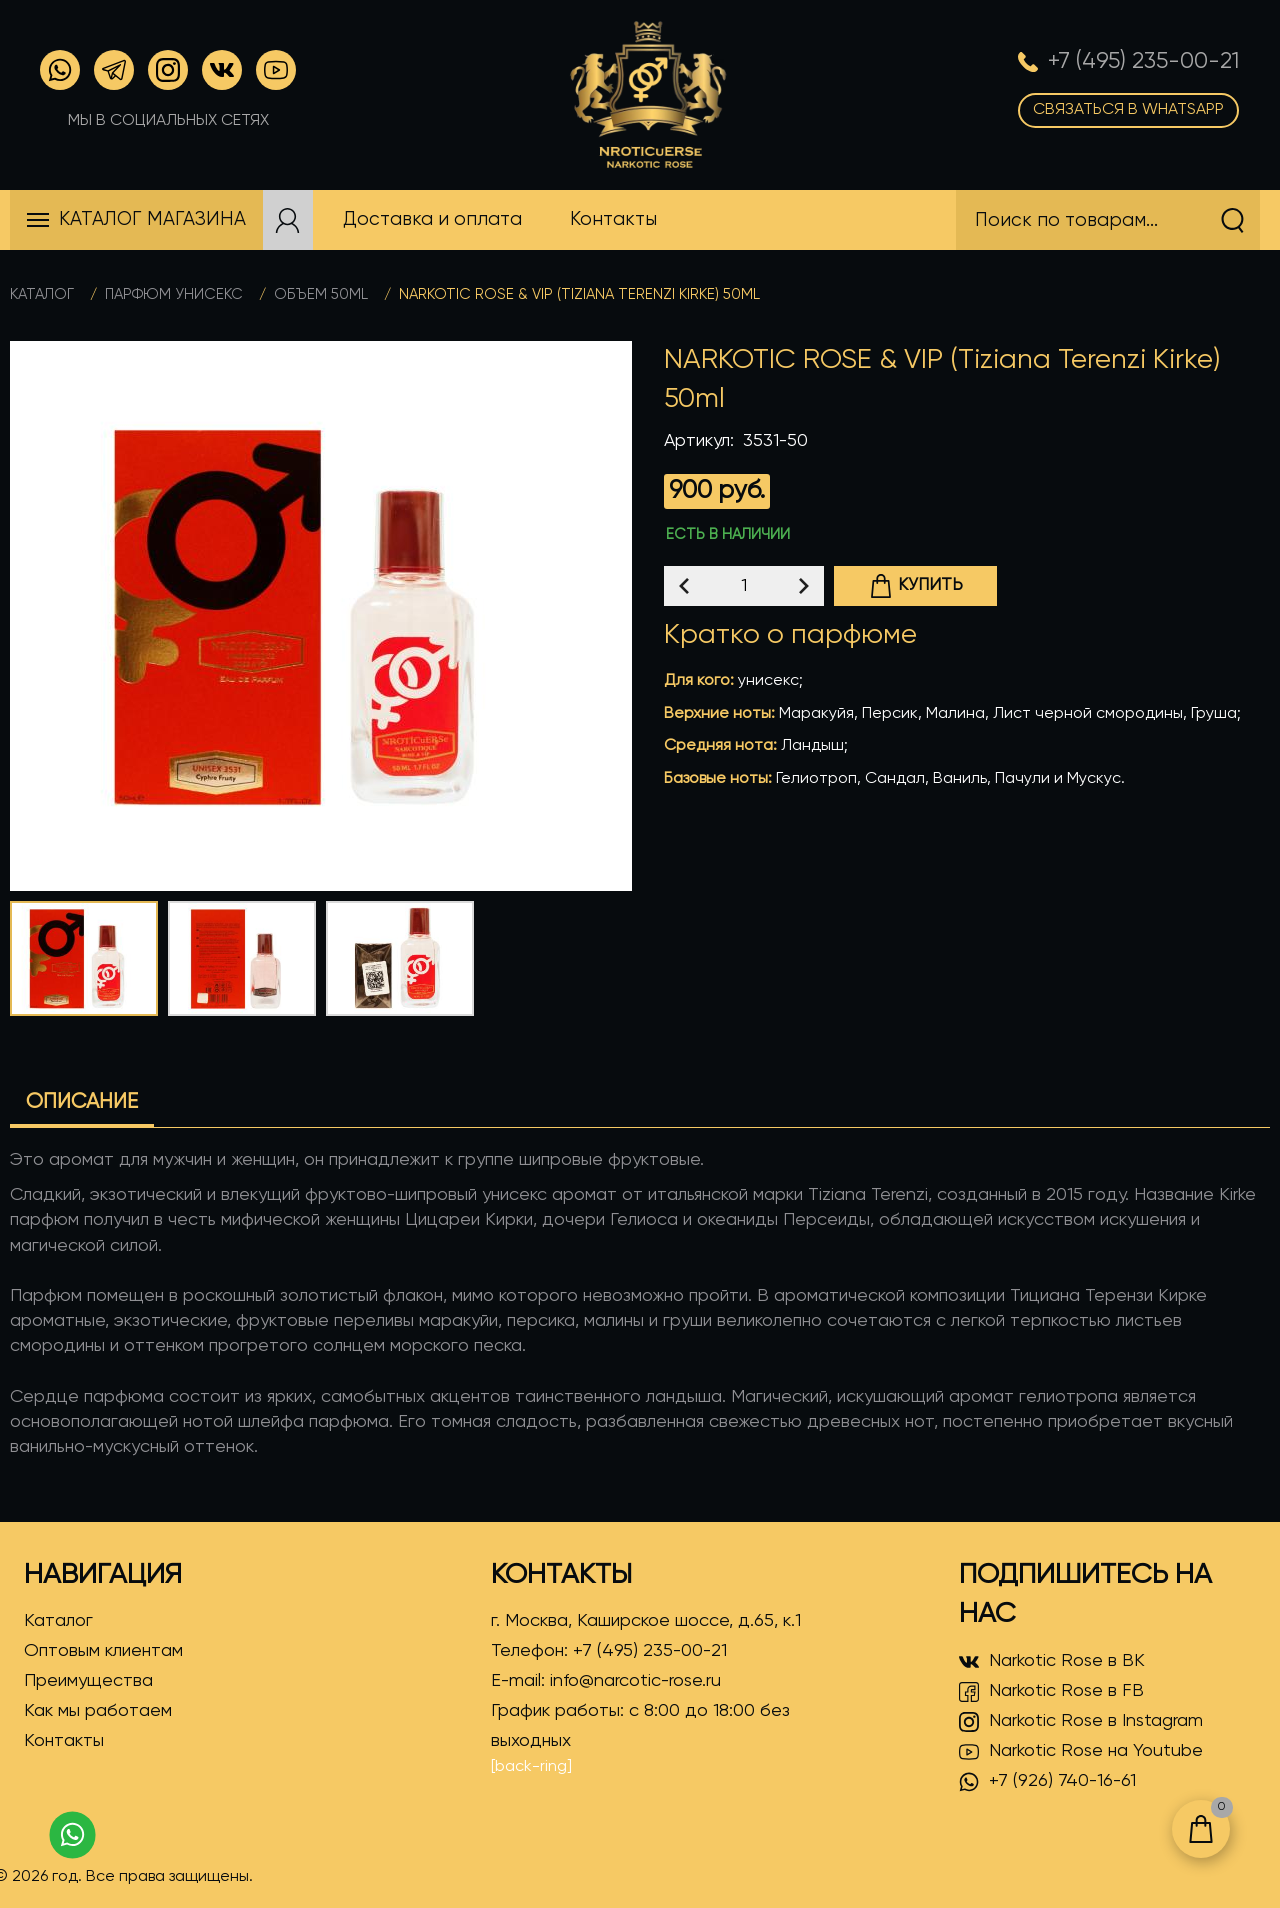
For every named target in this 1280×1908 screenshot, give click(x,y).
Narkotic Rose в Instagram (1081, 1722)
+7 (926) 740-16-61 (1047, 1782)
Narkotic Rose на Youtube (1081, 1752)
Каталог (42, 294)
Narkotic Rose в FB (1051, 1692)
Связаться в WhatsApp (1128, 110)
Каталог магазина (152, 219)
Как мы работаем (98, 1711)
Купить (916, 586)
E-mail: (606, 1681)
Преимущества (88, 1681)
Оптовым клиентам (103, 1651)
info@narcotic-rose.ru (635, 1681)
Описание (82, 1102)
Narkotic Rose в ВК (1052, 1662)
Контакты (64, 1741)
